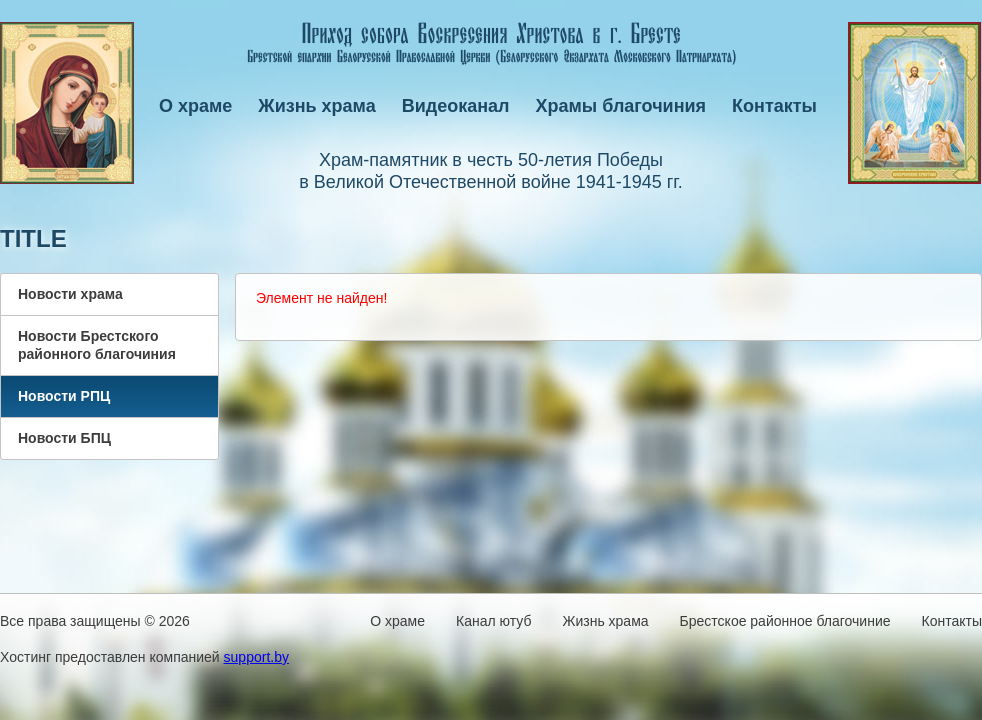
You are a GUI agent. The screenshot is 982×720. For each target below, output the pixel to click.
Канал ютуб (493, 621)
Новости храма (70, 294)
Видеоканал (456, 106)
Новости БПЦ (64, 438)
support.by (256, 657)
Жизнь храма (316, 106)
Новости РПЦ (64, 396)
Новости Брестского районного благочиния (97, 345)
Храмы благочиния (621, 106)
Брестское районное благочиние (785, 621)
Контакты (774, 106)
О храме (195, 106)
